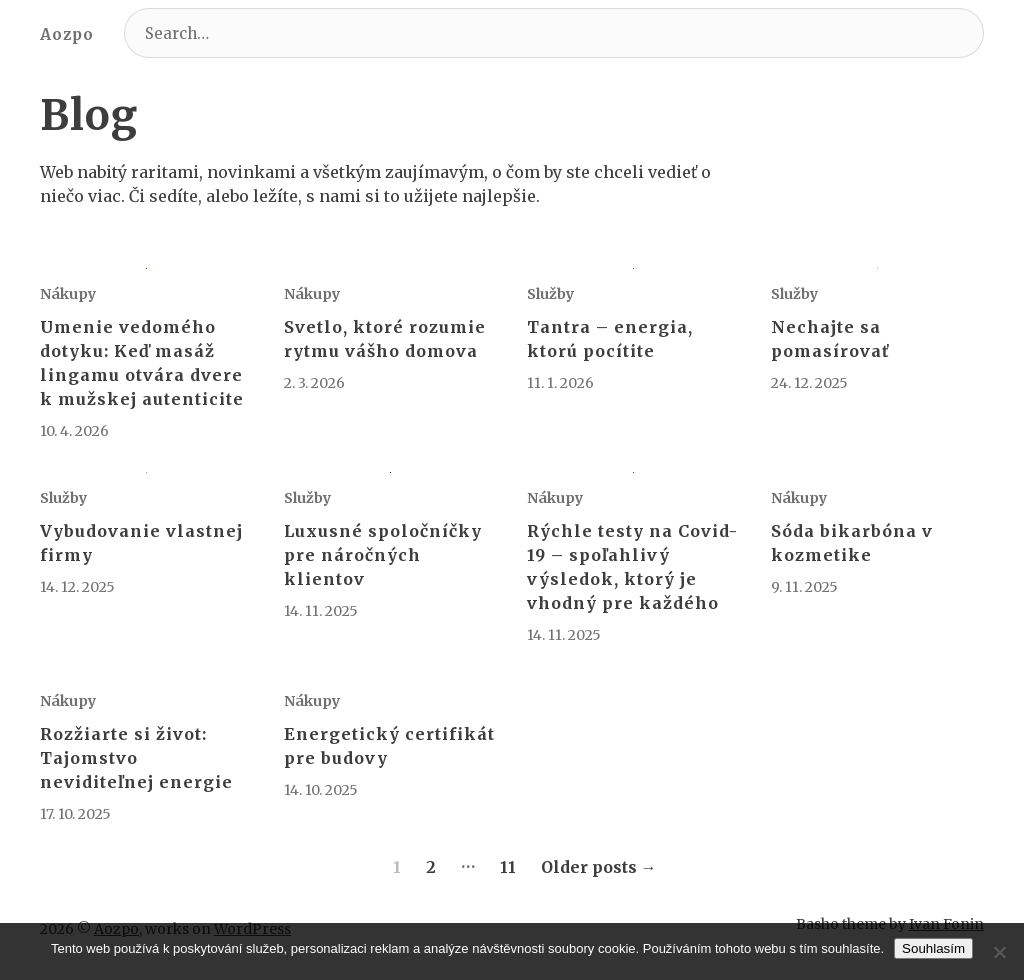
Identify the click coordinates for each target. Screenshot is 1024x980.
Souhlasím (933, 948)
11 (508, 867)
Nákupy (68, 294)
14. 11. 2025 (321, 611)
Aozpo (67, 34)
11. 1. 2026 (560, 383)
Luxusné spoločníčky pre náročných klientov (383, 555)
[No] (999, 952)
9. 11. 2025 (804, 587)
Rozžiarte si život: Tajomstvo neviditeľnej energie (136, 758)
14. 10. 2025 (321, 790)
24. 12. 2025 (809, 383)
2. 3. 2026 (314, 383)
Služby (550, 294)
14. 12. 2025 (77, 587)
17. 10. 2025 (75, 814)
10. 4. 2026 (74, 431)
